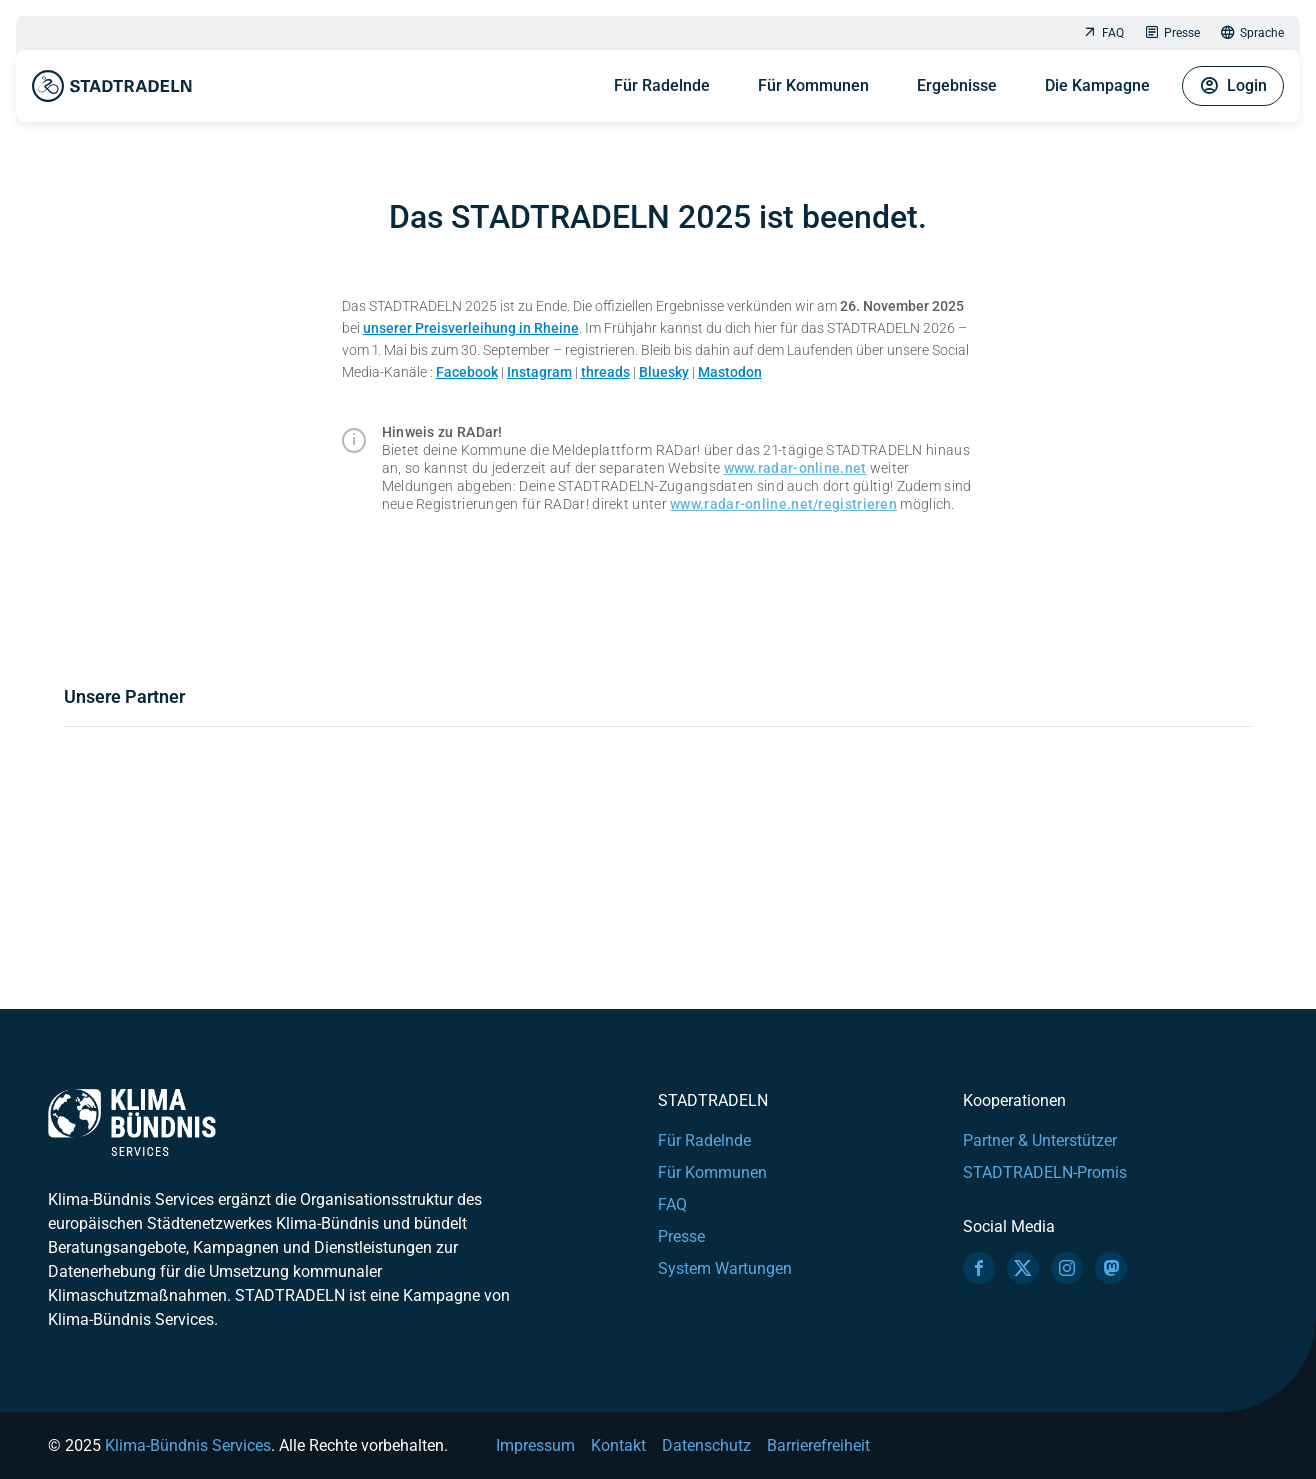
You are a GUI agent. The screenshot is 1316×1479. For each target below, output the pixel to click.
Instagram (539, 372)
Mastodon (730, 372)
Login (1233, 86)
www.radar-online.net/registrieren (783, 504)
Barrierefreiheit (818, 1445)
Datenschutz (706, 1445)
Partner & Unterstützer (1040, 1140)
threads (605, 372)
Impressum (535, 1445)
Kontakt (618, 1445)
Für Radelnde (662, 85)
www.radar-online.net (795, 468)
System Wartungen (725, 1268)
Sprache (1252, 33)
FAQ (1103, 33)
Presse (1172, 33)
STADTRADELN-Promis (1045, 1172)
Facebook (467, 372)
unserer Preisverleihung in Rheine (471, 328)
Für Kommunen (813, 85)
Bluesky (664, 372)
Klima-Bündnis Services (188, 1445)
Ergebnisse (957, 85)
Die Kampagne (1097, 85)
